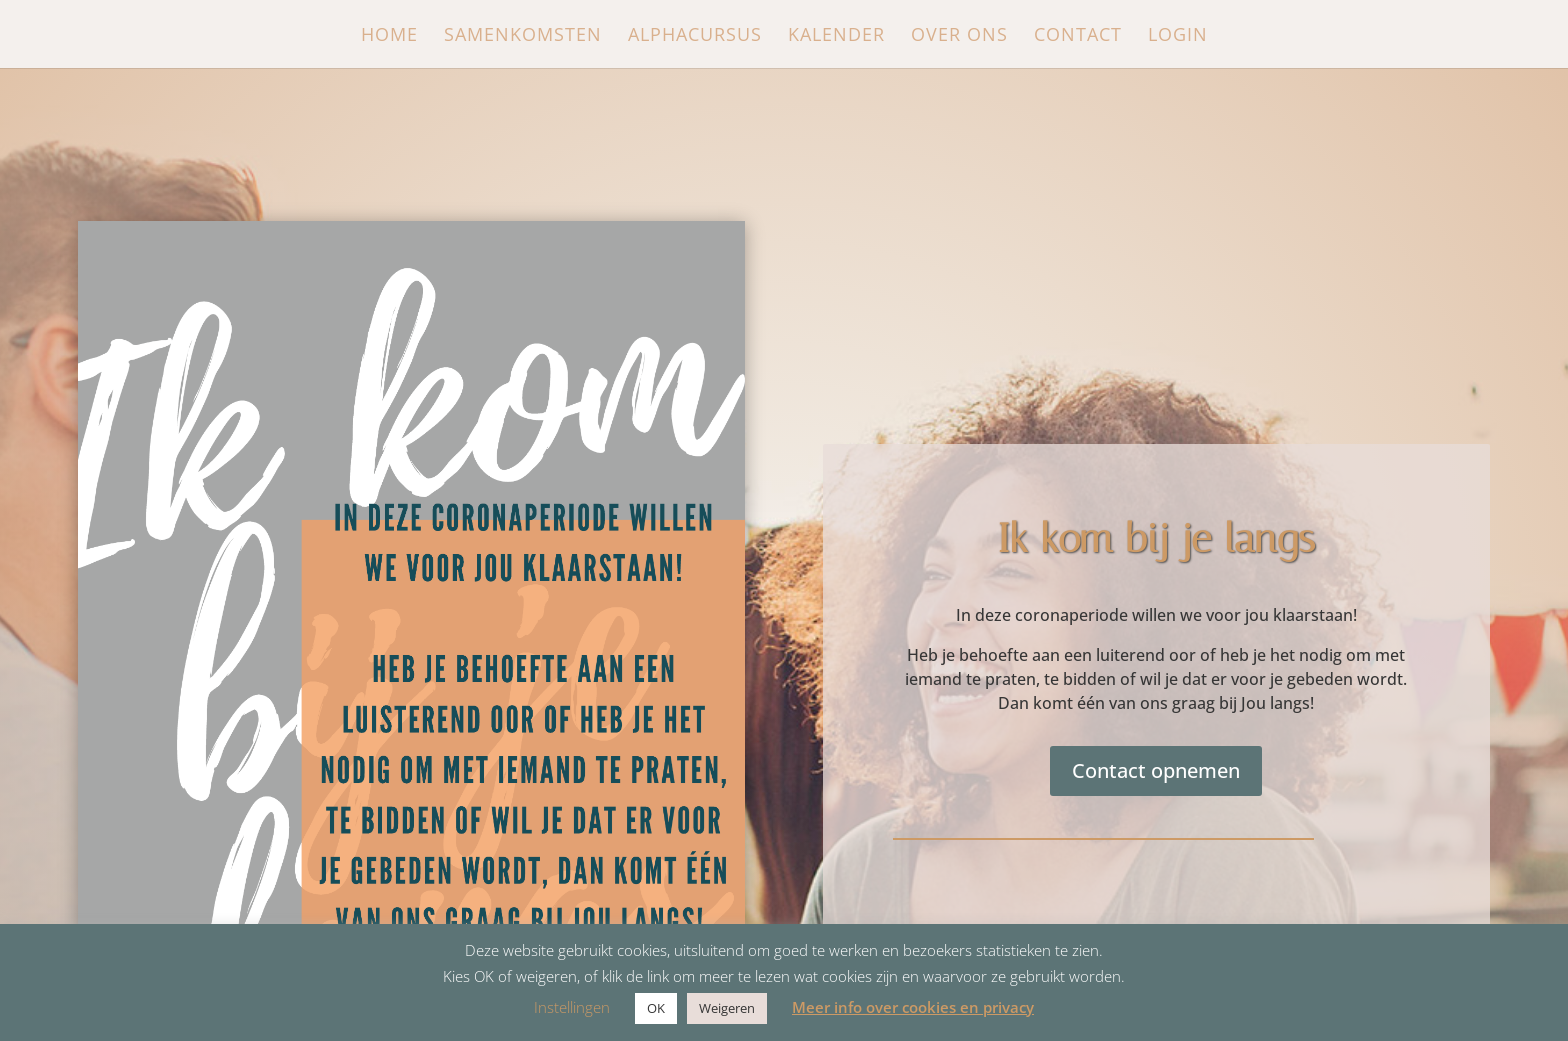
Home (389, 36)
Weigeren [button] (727, 1008)
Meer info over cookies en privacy (913, 1007)
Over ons (959, 36)
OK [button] (656, 1008)
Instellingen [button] (572, 1007)
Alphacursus (695, 36)
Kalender (836, 36)
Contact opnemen (1156, 770)
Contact (1078, 36)
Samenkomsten (523, 36)
